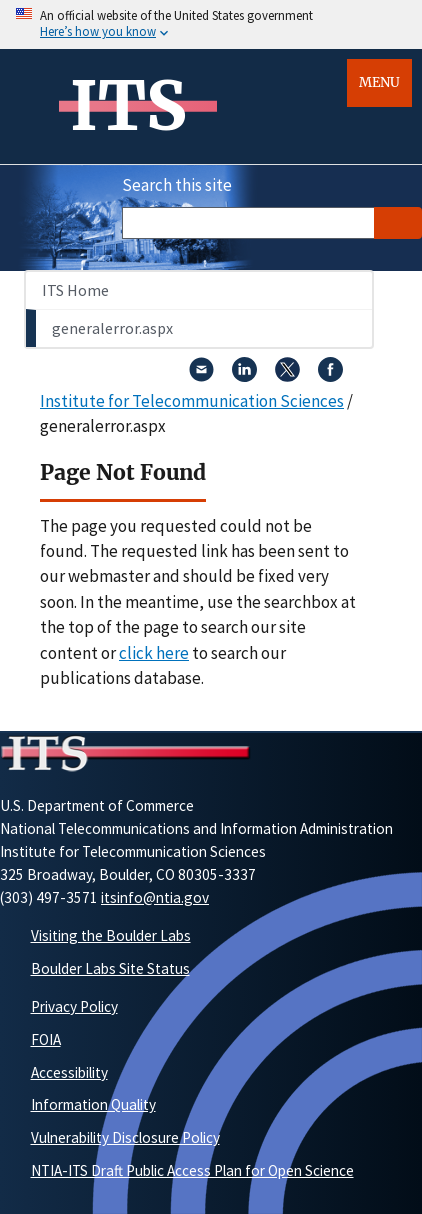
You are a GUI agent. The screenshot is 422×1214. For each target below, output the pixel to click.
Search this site (177, 185)
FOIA (46, 1039)
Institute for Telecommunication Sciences (192, 401)
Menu (379, 82)
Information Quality (93, 1104)
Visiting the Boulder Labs (111, 935)
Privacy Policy (74, 1006)
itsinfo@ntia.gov (155, 897)
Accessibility (69, 1072)
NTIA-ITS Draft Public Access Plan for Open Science (192, 1170)
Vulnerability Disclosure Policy (125, 1137)
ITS (128, 106)
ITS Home (75, 290)
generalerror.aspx (112, 328)
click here (154, 653)
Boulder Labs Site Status (110, 968)
